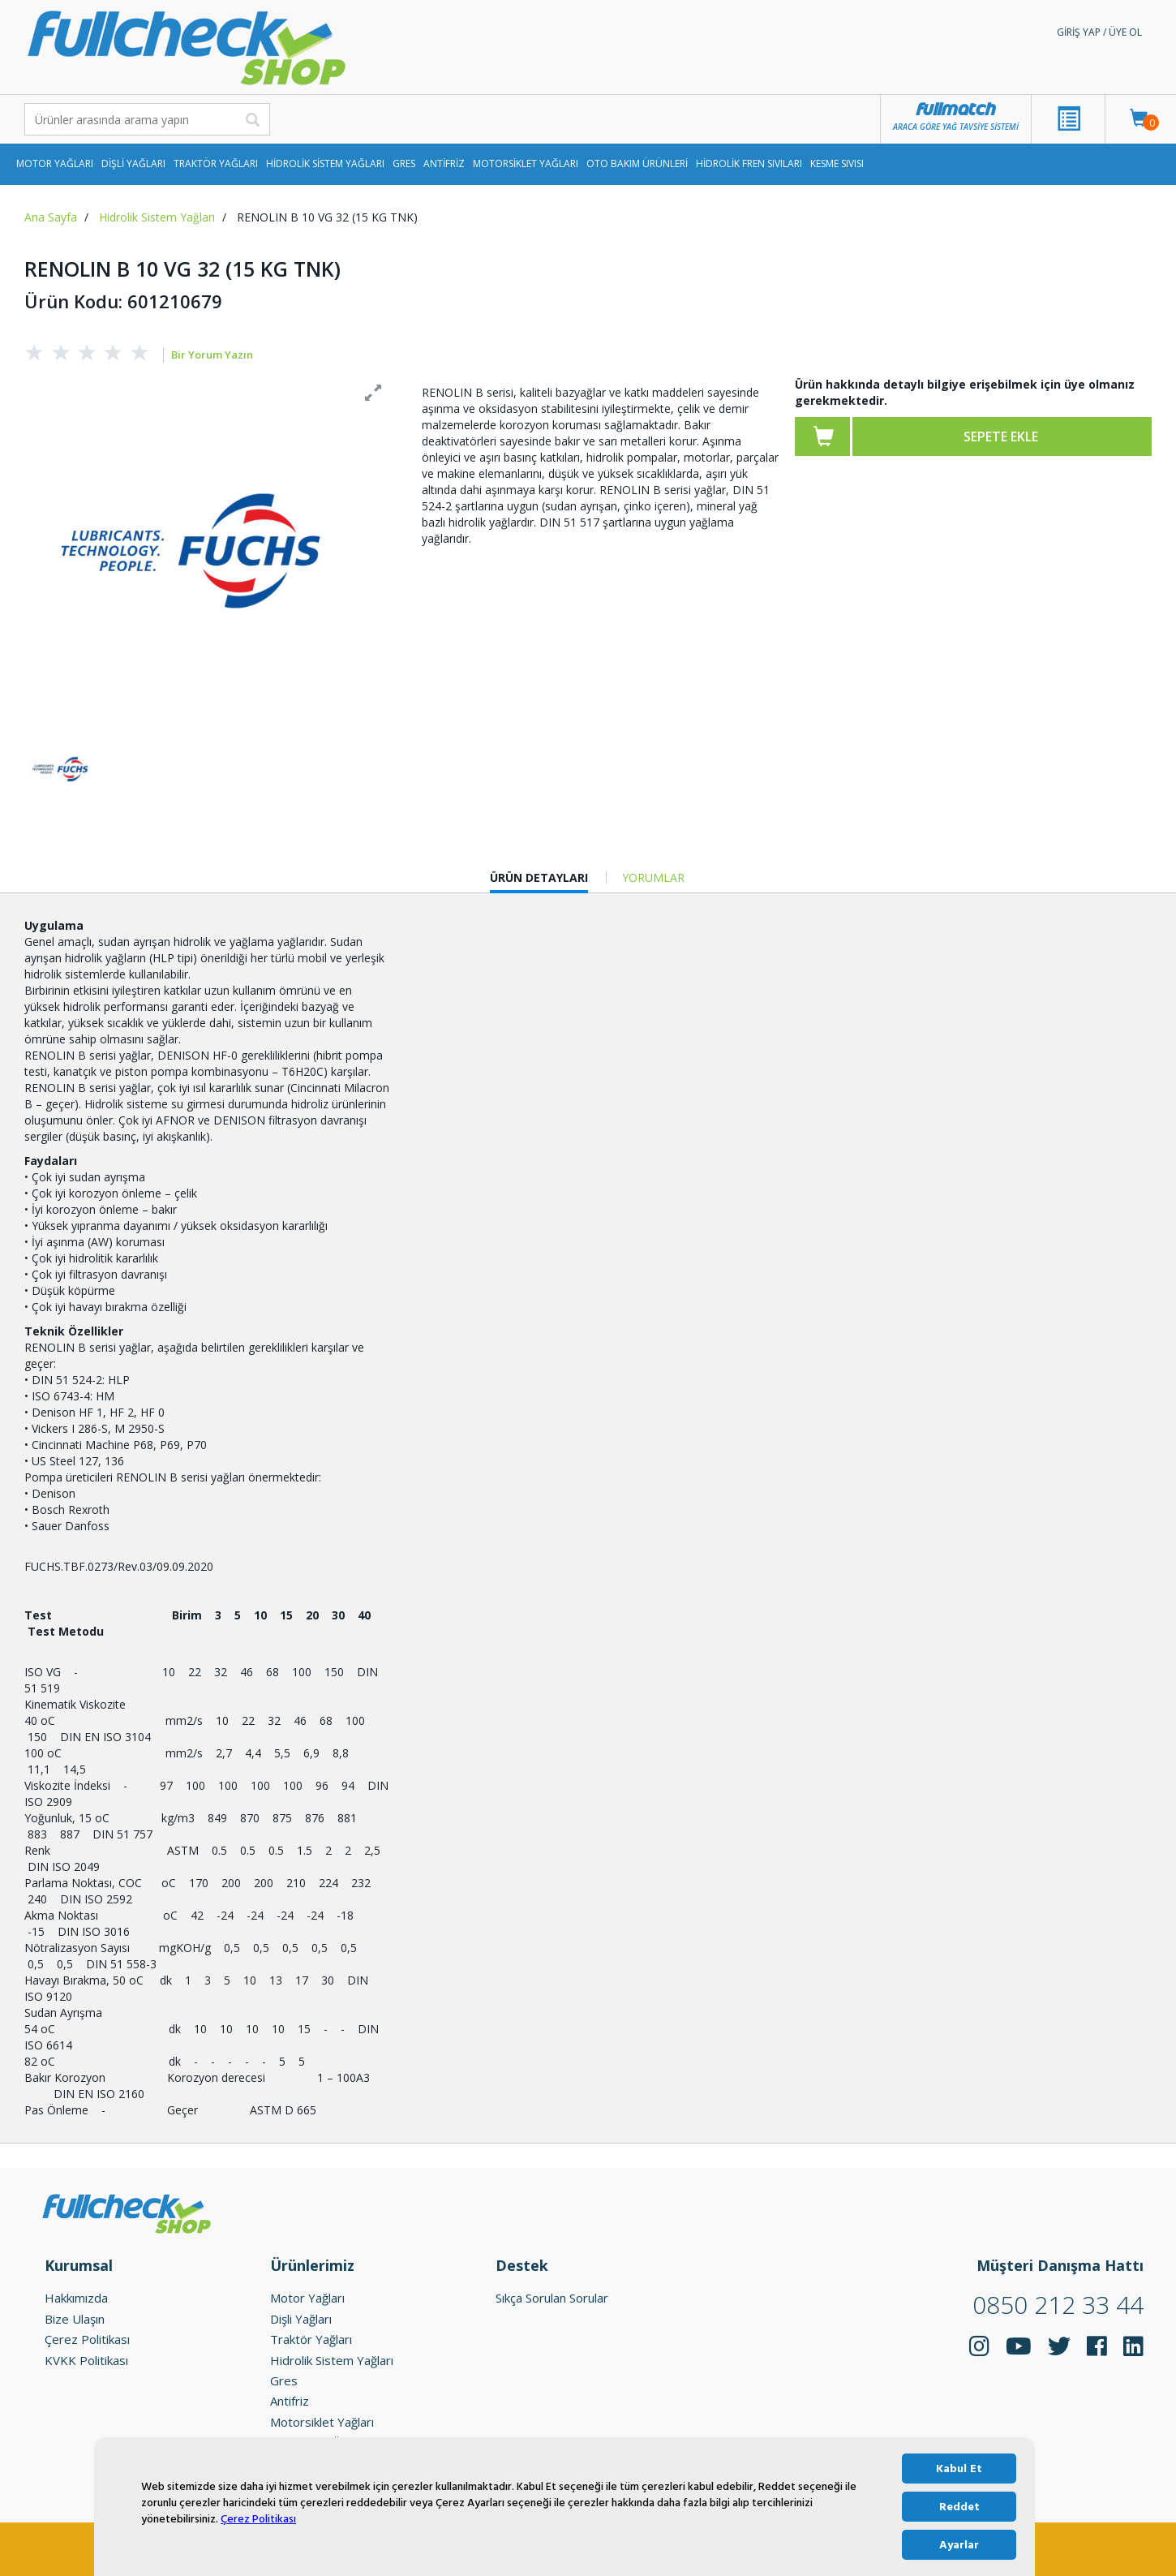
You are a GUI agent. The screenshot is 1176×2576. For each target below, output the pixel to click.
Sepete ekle (1001, 436)
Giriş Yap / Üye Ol (1099, 32)
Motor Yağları (54, 163)
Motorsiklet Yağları (525, 163)
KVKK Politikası (86, 2358)
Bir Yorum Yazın (212, 354)
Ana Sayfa (50, 217)
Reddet (959, 2506)
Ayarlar (959, 2544)
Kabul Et (959, 2468)
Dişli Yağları (133, 163)
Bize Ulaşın (75, 2316)
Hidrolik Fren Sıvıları (749, 163)
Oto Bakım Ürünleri (637, 163)
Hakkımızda (76, 2296)
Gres (404, 163)
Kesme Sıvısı (837, 163)
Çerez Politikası (258, 2518)
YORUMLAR (653, 875)
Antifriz (444, 163)
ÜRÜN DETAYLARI (539, 879)
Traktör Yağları (216, 163)
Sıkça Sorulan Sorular (552, 2296)
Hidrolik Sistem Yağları (325, 163)
